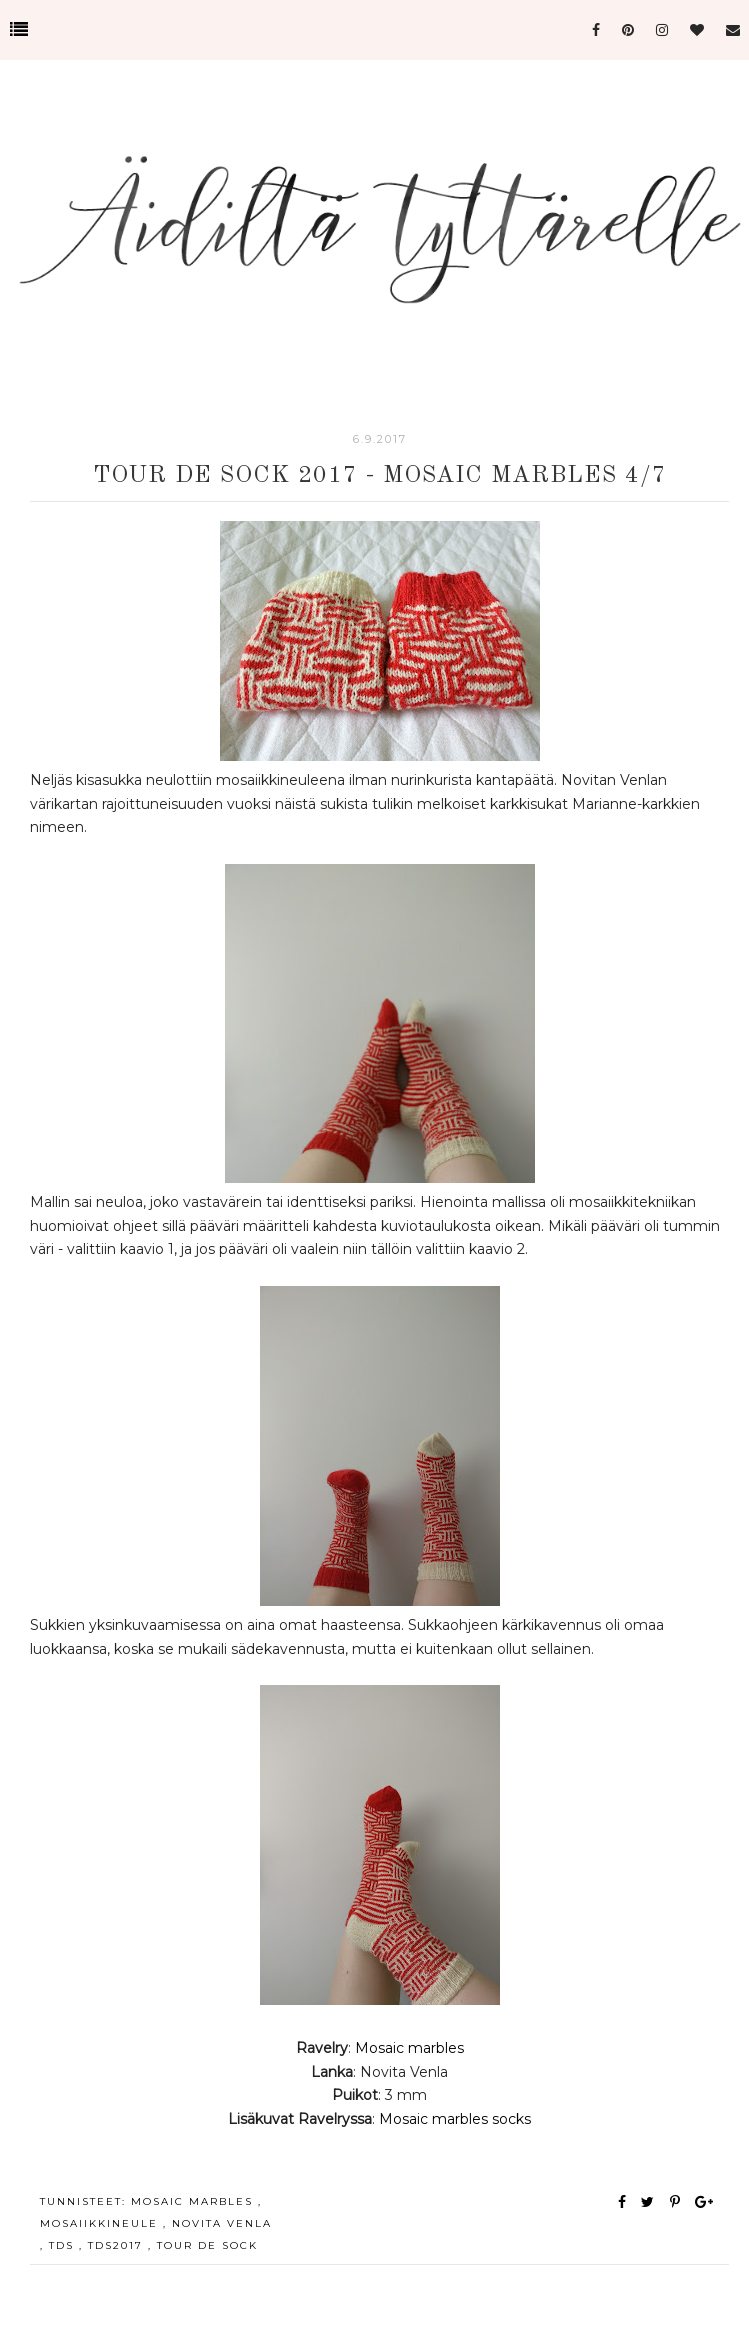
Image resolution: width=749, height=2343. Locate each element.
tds (64, 2245)
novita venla (222, 2223)
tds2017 (118, 2245)
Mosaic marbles (409, 2048)
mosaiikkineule (101, 2223)
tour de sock (207, 2245)
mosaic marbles (194, 2201)
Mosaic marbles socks (453, 2119)
